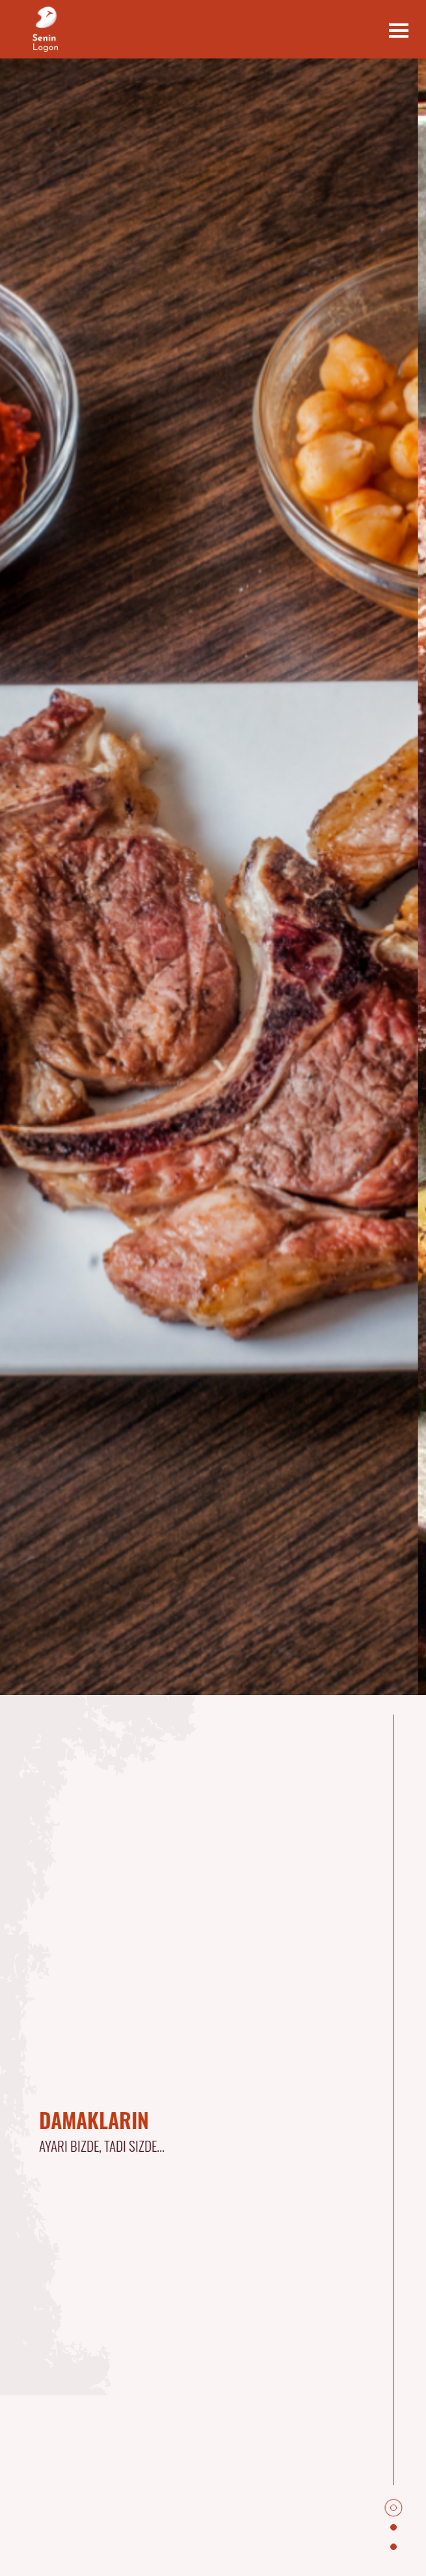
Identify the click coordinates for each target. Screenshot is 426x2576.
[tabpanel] (170, 2135)
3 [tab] (397, 2550)
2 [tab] (397, 2531)
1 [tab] (397, 2511)
